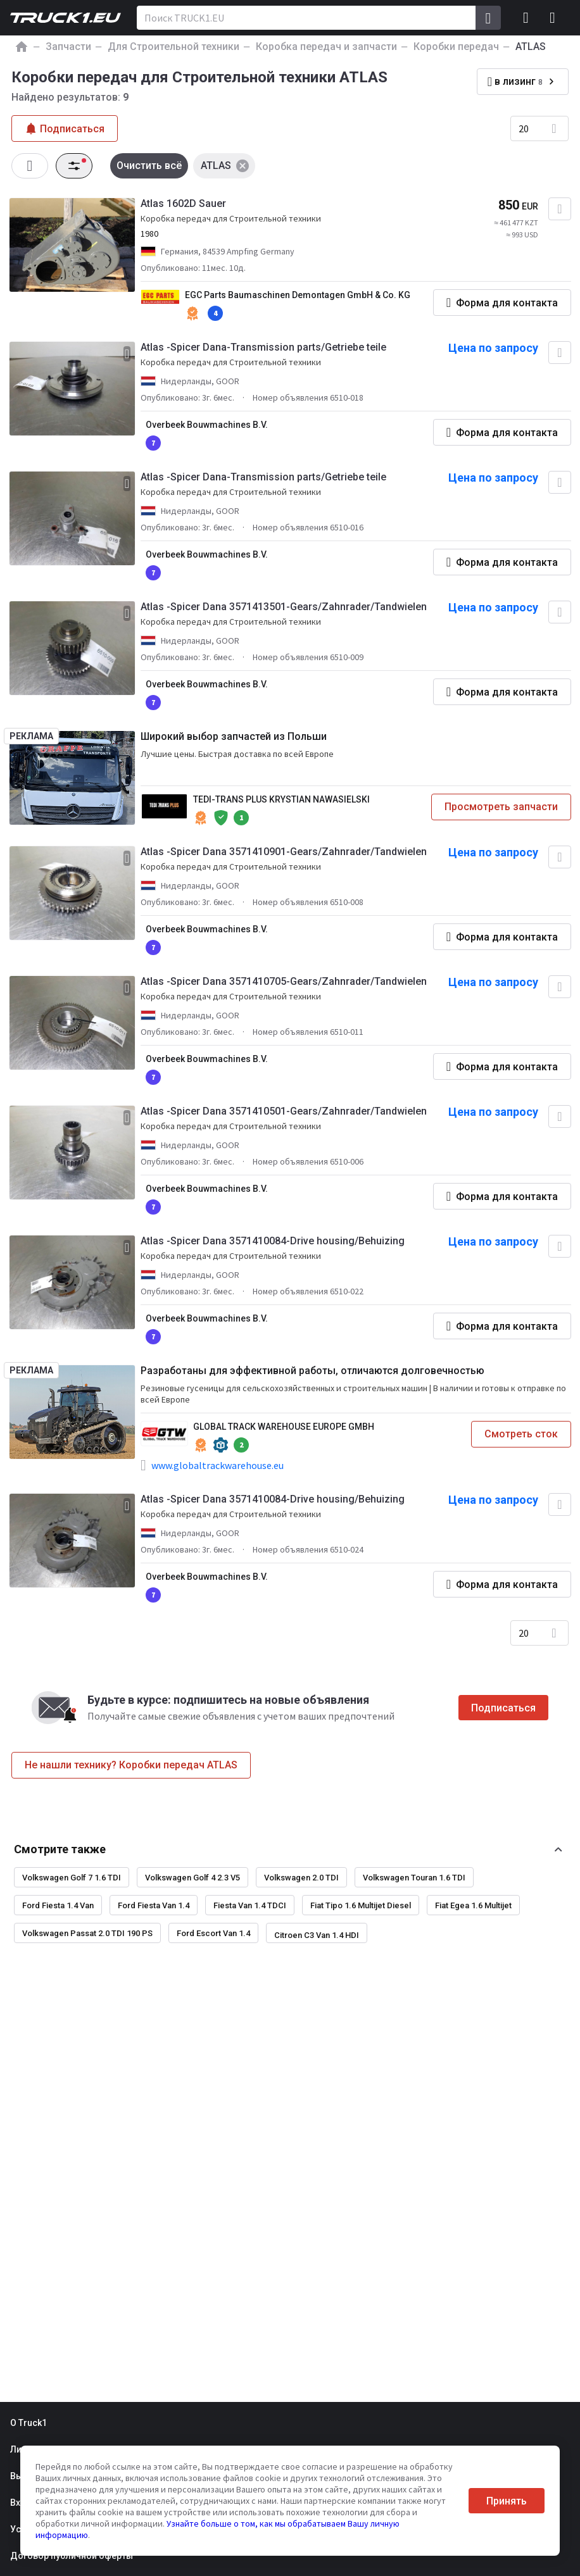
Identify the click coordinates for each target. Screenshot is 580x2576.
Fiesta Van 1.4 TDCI (249, 1905)
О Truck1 (28, 2423)
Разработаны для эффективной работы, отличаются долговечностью (312, 1371)
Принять (506, 2501)
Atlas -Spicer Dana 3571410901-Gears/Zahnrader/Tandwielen (284, 852)
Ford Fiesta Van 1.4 (153, 1905)
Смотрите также (60, 1849)
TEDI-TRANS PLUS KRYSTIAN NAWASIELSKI (281, 799)
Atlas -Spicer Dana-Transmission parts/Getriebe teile (263, 347)
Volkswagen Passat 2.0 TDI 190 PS (87, 1933)
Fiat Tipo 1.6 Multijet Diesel (360, 1905)
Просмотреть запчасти (501, 807)
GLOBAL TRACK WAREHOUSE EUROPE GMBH (283, 1427)
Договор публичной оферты (71, 2556)
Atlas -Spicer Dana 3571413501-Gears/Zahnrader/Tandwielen (284, 607)
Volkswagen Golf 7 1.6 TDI (71, 1877)
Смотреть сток (521, 1434)
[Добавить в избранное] (559, 208)
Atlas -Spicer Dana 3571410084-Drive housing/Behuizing (273, 1241)
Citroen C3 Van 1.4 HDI (316, 1935)
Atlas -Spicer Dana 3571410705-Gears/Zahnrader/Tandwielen (284, 981)
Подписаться (503, 1708)
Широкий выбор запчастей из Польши (234, 736)
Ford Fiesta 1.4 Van (58, 1905)
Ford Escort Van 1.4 (213, 1933)
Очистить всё (149, 165)
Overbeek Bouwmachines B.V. (207, 425)
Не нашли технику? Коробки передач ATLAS (131, 1765)
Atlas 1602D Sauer (183, 203)
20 (524, 128)
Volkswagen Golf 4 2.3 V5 (192, 1877)
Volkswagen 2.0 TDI (301, 1877)
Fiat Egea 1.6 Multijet (473, 1905)
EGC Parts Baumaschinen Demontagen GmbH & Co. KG (297, 295)
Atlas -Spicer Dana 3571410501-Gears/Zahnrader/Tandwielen (284, 1111)
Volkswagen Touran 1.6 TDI (414, 1877)
